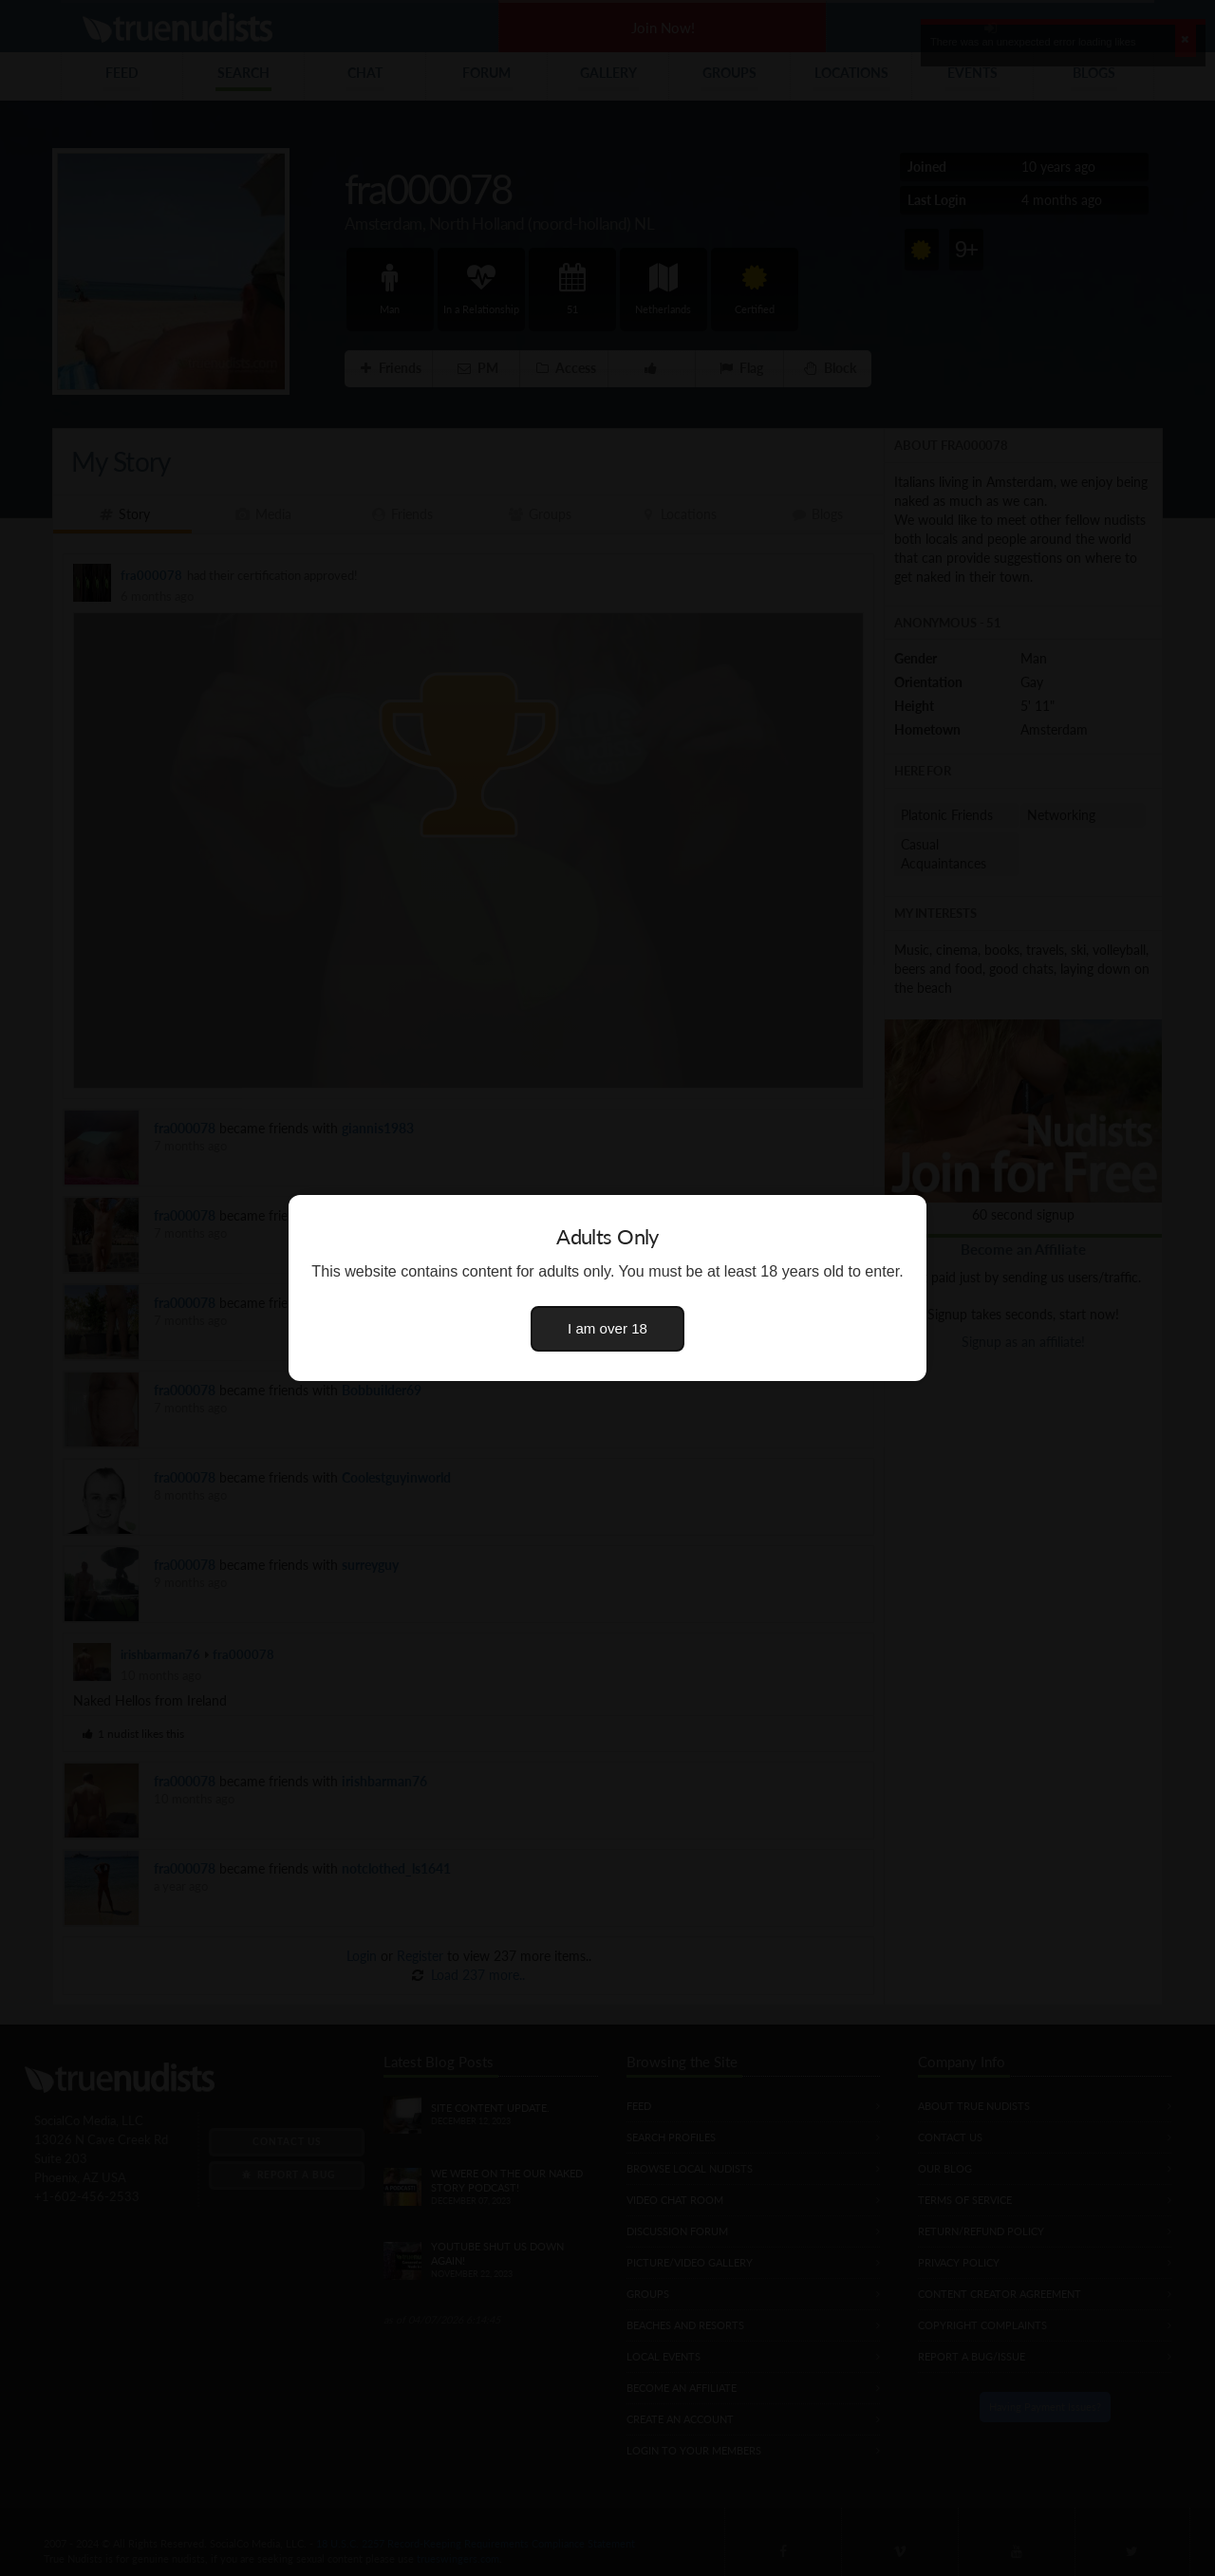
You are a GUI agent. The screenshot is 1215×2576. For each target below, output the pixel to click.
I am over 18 (607, 1328)
